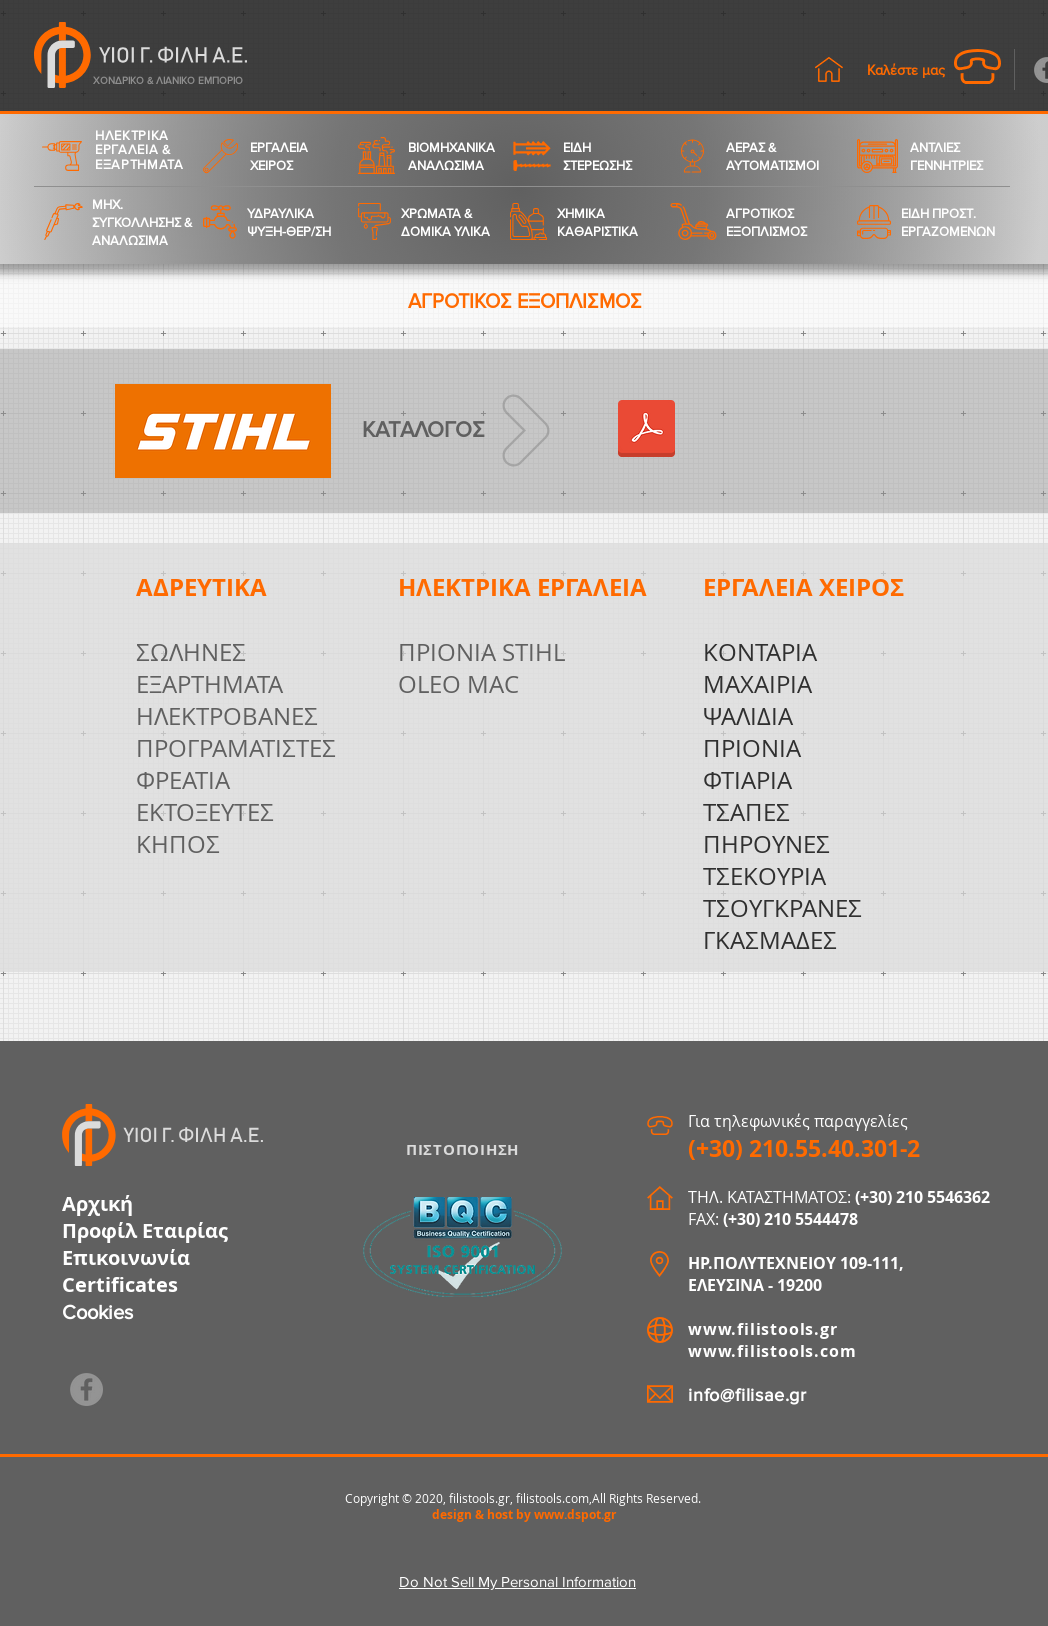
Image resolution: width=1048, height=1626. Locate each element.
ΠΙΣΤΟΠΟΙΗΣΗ (462, 1149)
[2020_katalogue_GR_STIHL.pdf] (646, 431)
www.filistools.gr (763, 1329)
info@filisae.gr (747, 1395)
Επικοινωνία (126, 1257)
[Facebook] (86, 1389)
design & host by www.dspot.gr (524, 1514)
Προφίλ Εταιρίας (145, 1230)
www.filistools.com (772, 1351)
